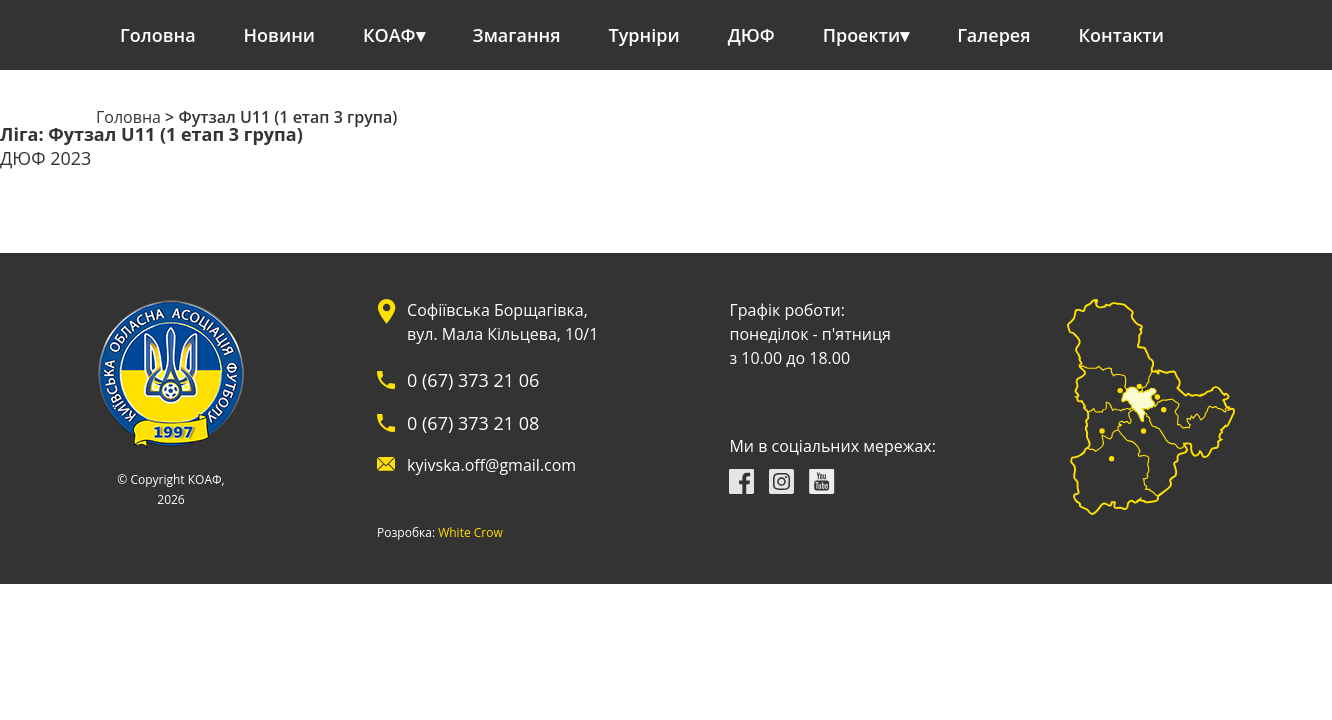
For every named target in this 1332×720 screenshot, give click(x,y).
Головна (158, 35)
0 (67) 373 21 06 (473, 380)
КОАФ (389, 35)
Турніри (644, 35)
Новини (279, 35)
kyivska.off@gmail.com (491, 465)
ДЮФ (751, 35)
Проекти (861, 35)
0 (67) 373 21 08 (473, 423)
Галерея (993, 35)
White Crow (470, 533)
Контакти (1122, 35)
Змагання (517, 35)
